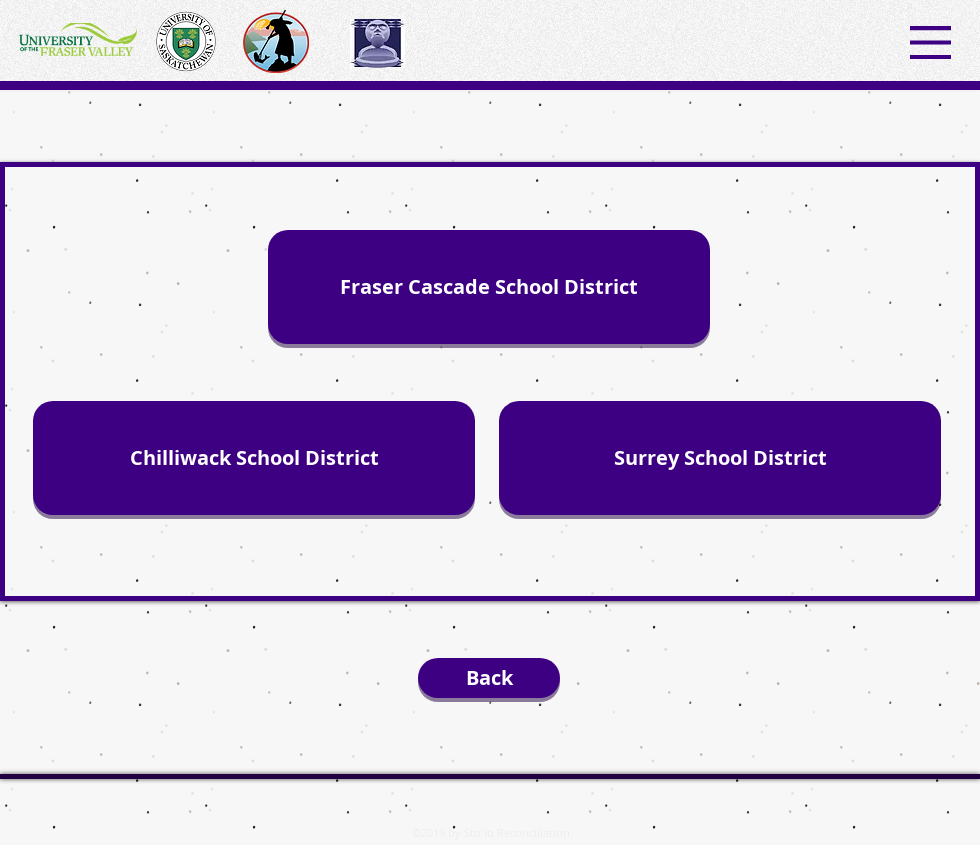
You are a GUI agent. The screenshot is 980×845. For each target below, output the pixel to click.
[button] (930, 42)
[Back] (489, 678)
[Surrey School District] (720, 458)
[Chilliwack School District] (254, 458)
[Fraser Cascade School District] (489, 287)
